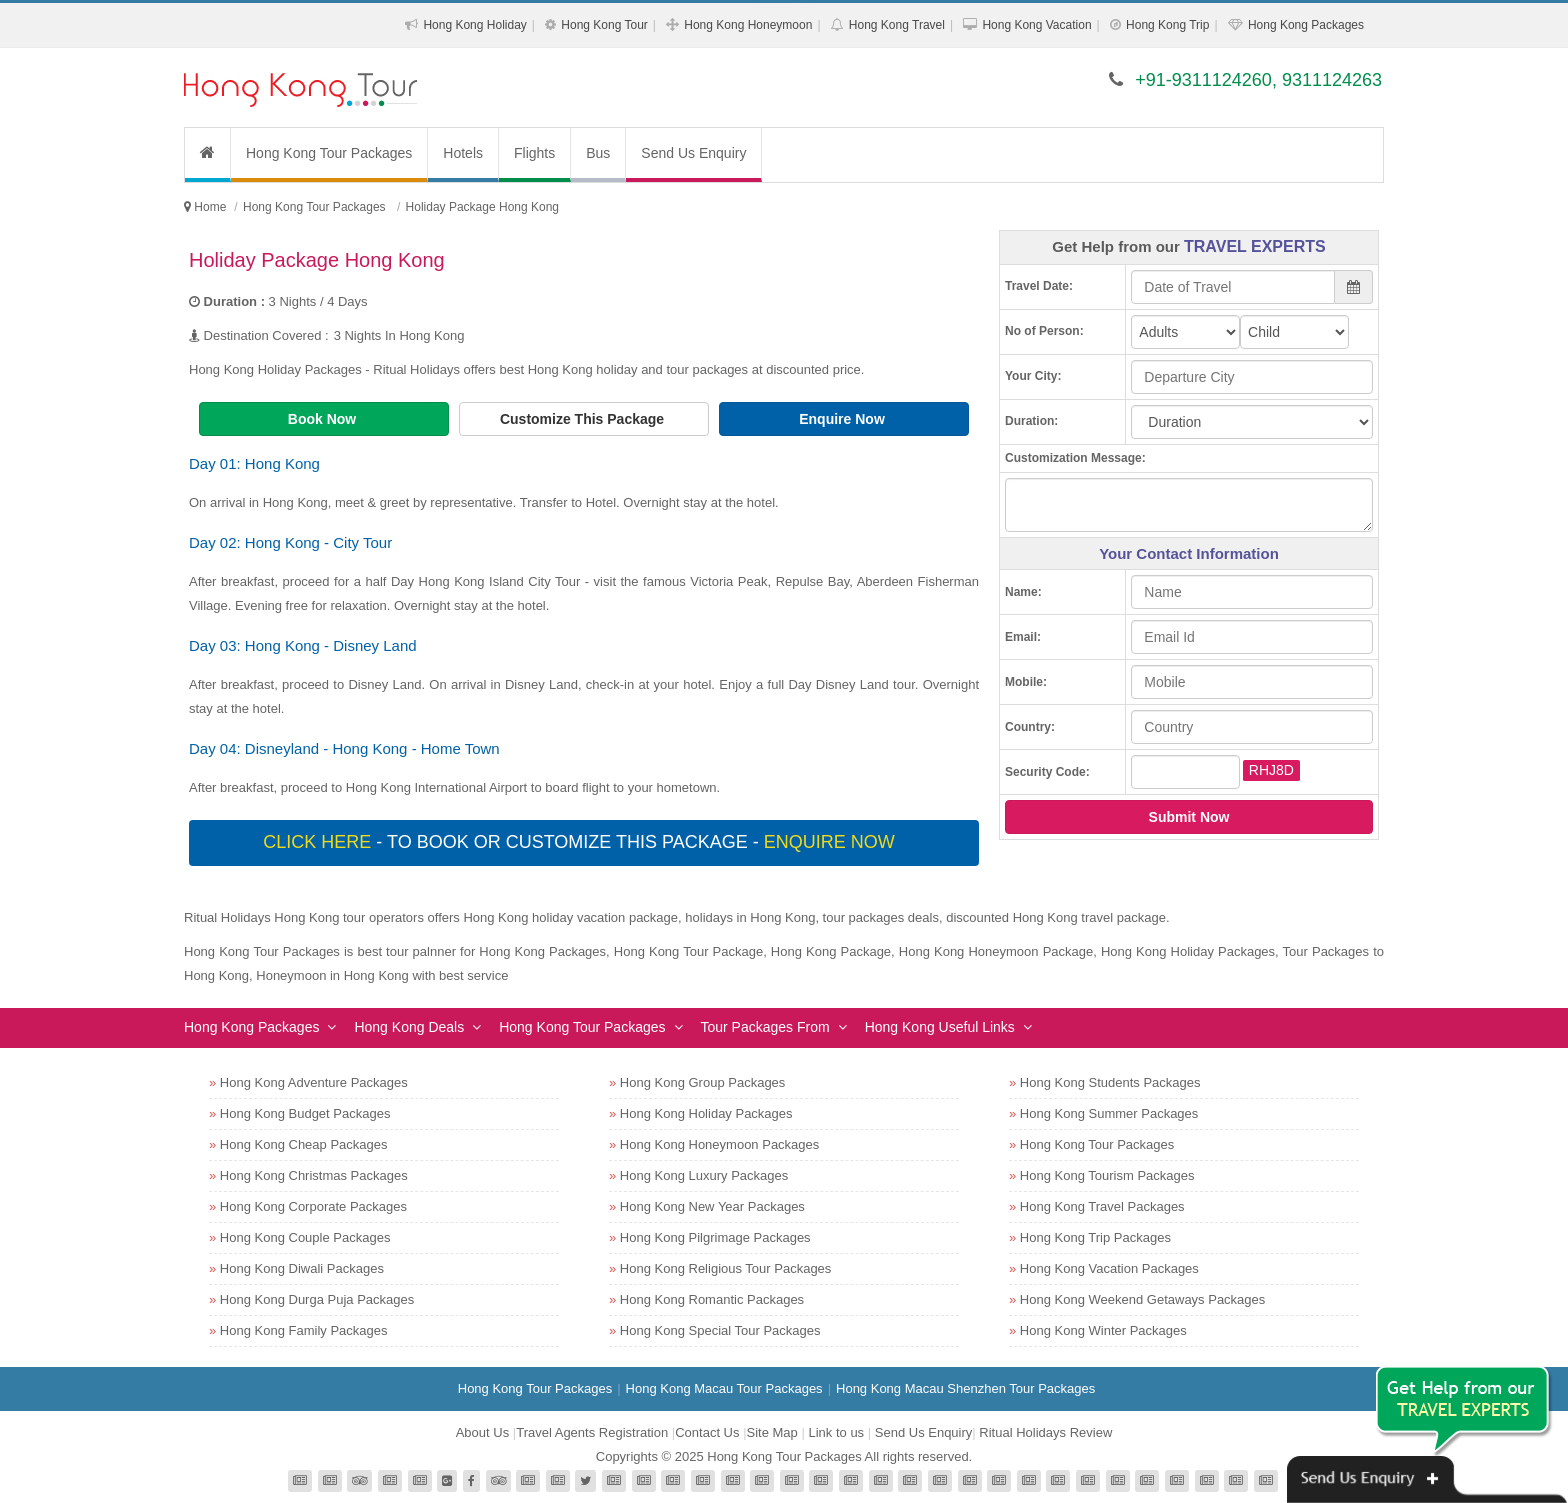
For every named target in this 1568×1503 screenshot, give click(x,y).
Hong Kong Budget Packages (305, 1113)
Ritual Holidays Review (1045, 1432)
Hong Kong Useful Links (940, 1027)
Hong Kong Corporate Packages (313, 1206)
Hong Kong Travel (897, 25)
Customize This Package (584, 419)
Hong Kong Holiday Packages (706, 1113)
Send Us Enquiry (693, 153)
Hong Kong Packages (1306, 25)
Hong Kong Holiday (474, 25)
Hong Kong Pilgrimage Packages (715, 1237)
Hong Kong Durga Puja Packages (317, 1299)
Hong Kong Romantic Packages (712, 1299)
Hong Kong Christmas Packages (314, 1175)
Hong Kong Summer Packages (1109, 1113)
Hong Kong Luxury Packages (704, 1175)
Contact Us (707, 1432)
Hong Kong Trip (1167, 25)
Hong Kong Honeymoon (748, 25)
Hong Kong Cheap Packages (304, 1144)
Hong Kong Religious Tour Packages (726, 1268)
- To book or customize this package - (581, 842)
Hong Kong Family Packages (304, 1330)
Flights (534, 153)
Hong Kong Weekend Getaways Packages (1142, 1299)
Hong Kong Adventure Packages (314, 1082)
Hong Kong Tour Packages (329, 153)
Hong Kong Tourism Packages (1107, 1175)
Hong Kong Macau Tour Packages (724, 1388)
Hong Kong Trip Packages (1095, 1237)
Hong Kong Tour (604, 25)
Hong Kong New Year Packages (712, 1206)
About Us (482, 1432)
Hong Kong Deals (409, 1027)
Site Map (772, 1432)
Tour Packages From (765, 1027)
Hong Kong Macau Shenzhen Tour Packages (965, 1388)
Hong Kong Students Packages (1110, 1082)
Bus (598, 153)
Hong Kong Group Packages (703, 1082)
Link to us (836, 1432)
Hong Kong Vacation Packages (1109, 1268)
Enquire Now (843, 419)
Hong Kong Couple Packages (305, 1237)
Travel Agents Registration (592, 1432)
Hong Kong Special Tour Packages (720, 1330)
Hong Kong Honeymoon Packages (719, 1144)
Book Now (324, 419)
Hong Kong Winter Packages (1103, 1330)
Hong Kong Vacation (1036, 25)
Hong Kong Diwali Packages (302, 1268)
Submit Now (1189, 817)
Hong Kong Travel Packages (1102, 1206)
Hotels (463, 153)
